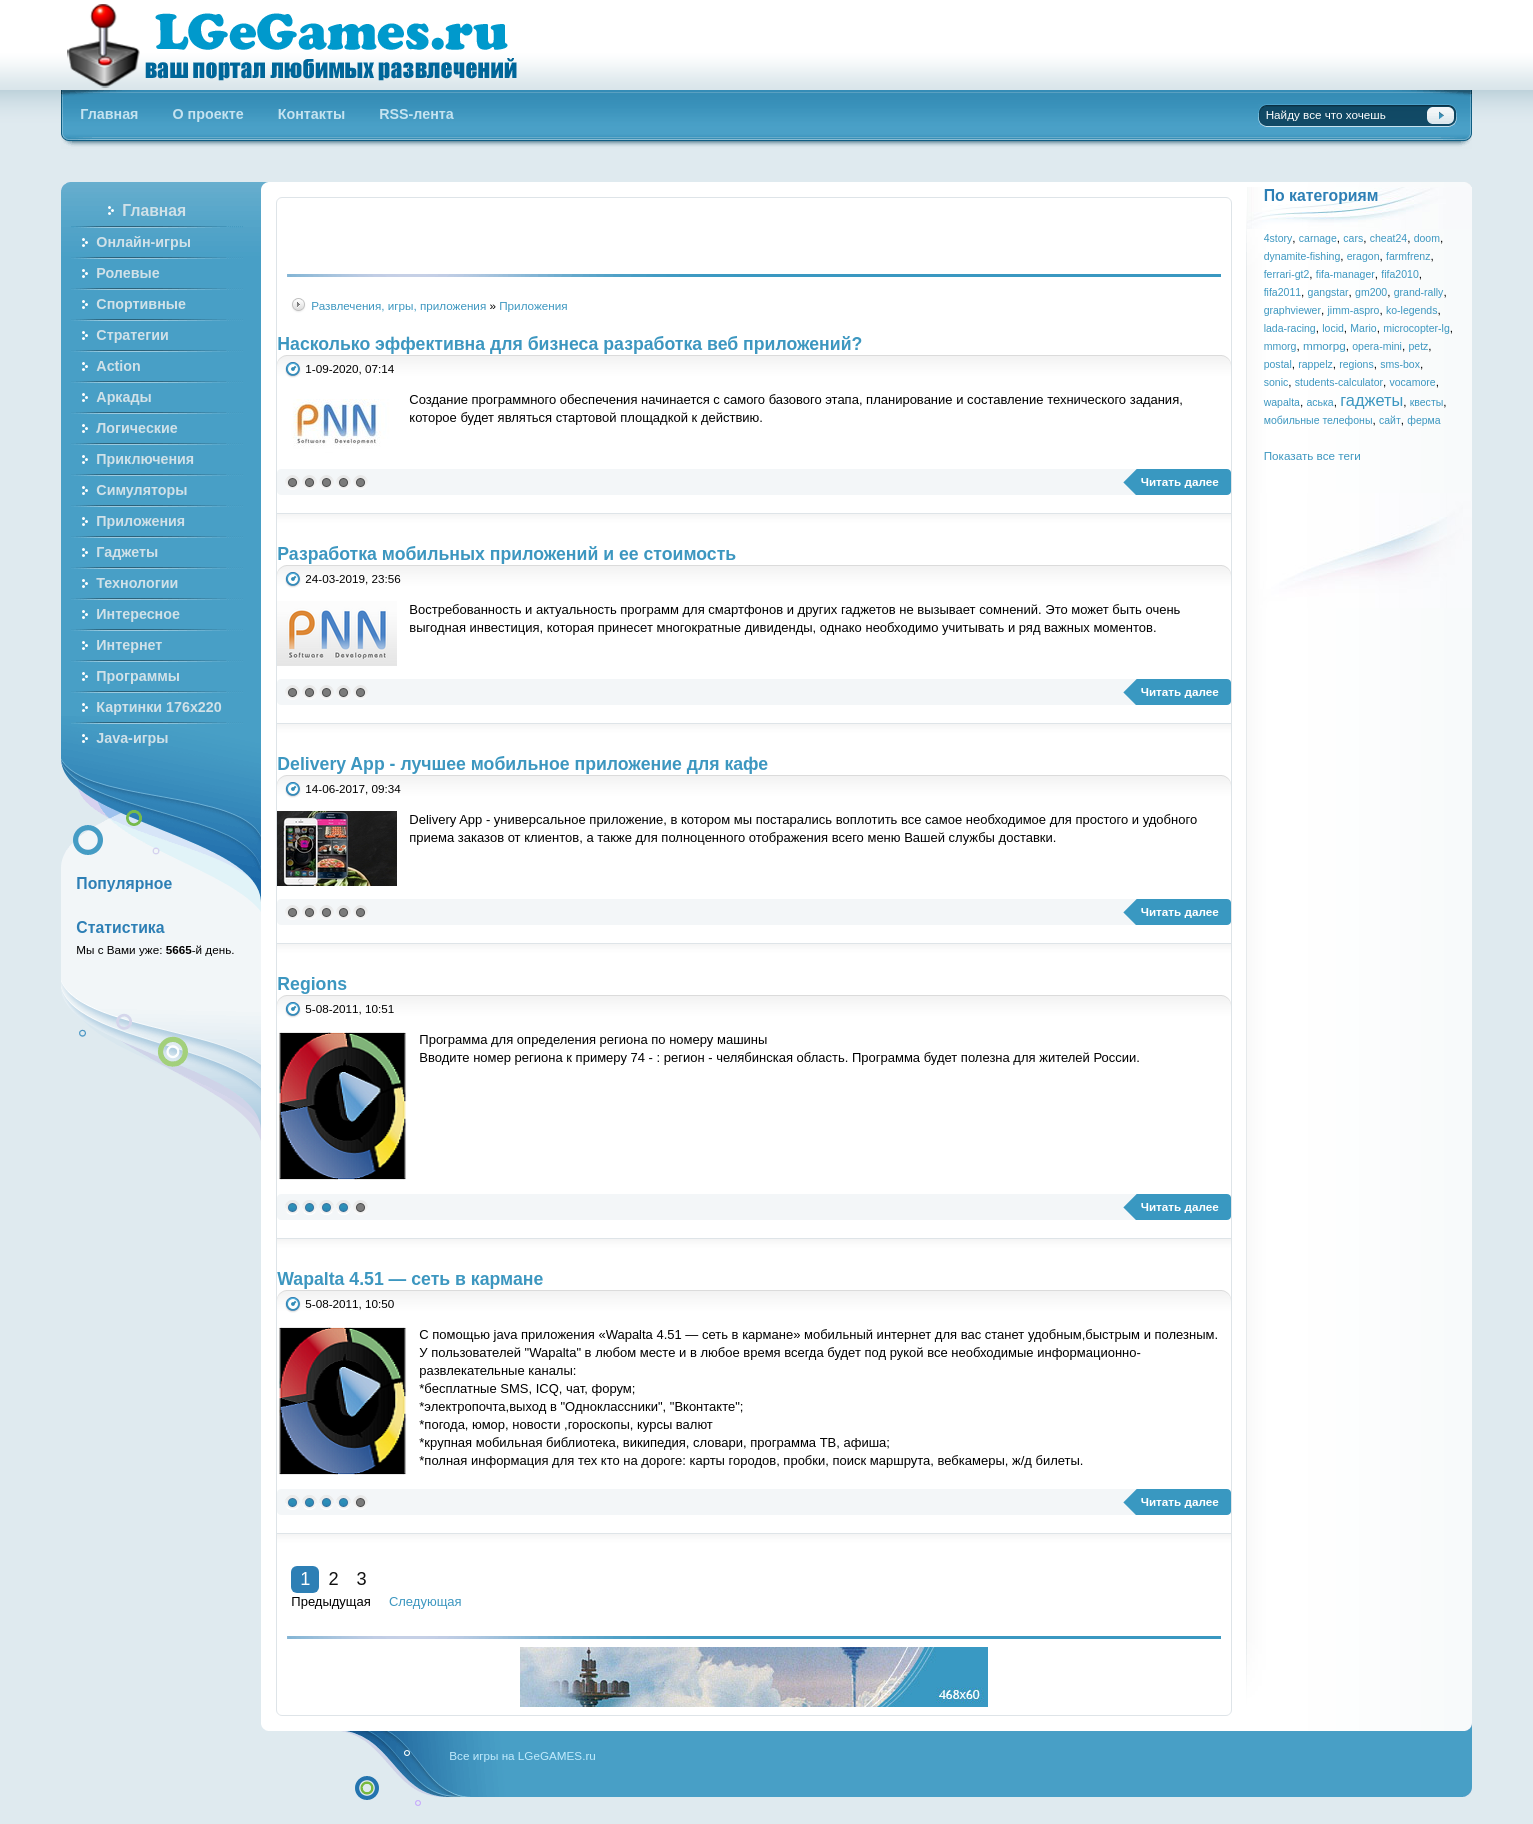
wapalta (1282, 402)
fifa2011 (1282, 292)
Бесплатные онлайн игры (303, 45)
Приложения (533, 305)
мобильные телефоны (1318, 420)
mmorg (1280, 346)
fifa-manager (1345, 274)
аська (1319, 402)
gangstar (1328, 292)
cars (1353, 238)
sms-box (1400, 364)
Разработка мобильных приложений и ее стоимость (506, 554)
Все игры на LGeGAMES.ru (522, 1755)
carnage (1318, 238)
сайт (1390, 420)
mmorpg (1324, 345)
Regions (312, 984)
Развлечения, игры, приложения (398, 305)
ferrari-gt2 (1287, 274)
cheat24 (1388, 238)
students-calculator (1339, 382)
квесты (1427, 402)
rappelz (1315, 364)
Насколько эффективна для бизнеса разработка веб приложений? (569, 344)
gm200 (1371, 292)
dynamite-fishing (1302, 256)
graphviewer (1292, 310)
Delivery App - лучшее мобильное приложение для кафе (522, 764)
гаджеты (1371, 400)
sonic (1276, 382)
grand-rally (1419, 292)
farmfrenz (1408, 256)
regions (1356, 364)
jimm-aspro (1353, 310)
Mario (1363, 328)
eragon (1363, 256)
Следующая (425, 1601)
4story (1278, 238)
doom (1427, 238)
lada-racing (1290, 328)
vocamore (1413, 382)
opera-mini (1377, 346)
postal (1278, 364)
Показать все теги (1312, 455)
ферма (1423, 420)
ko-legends (1411, 310)
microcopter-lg (1416, 328)
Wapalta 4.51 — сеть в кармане (410, 1279)
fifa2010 (1399, 274)
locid (1333, 328)
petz (1418, 346)
